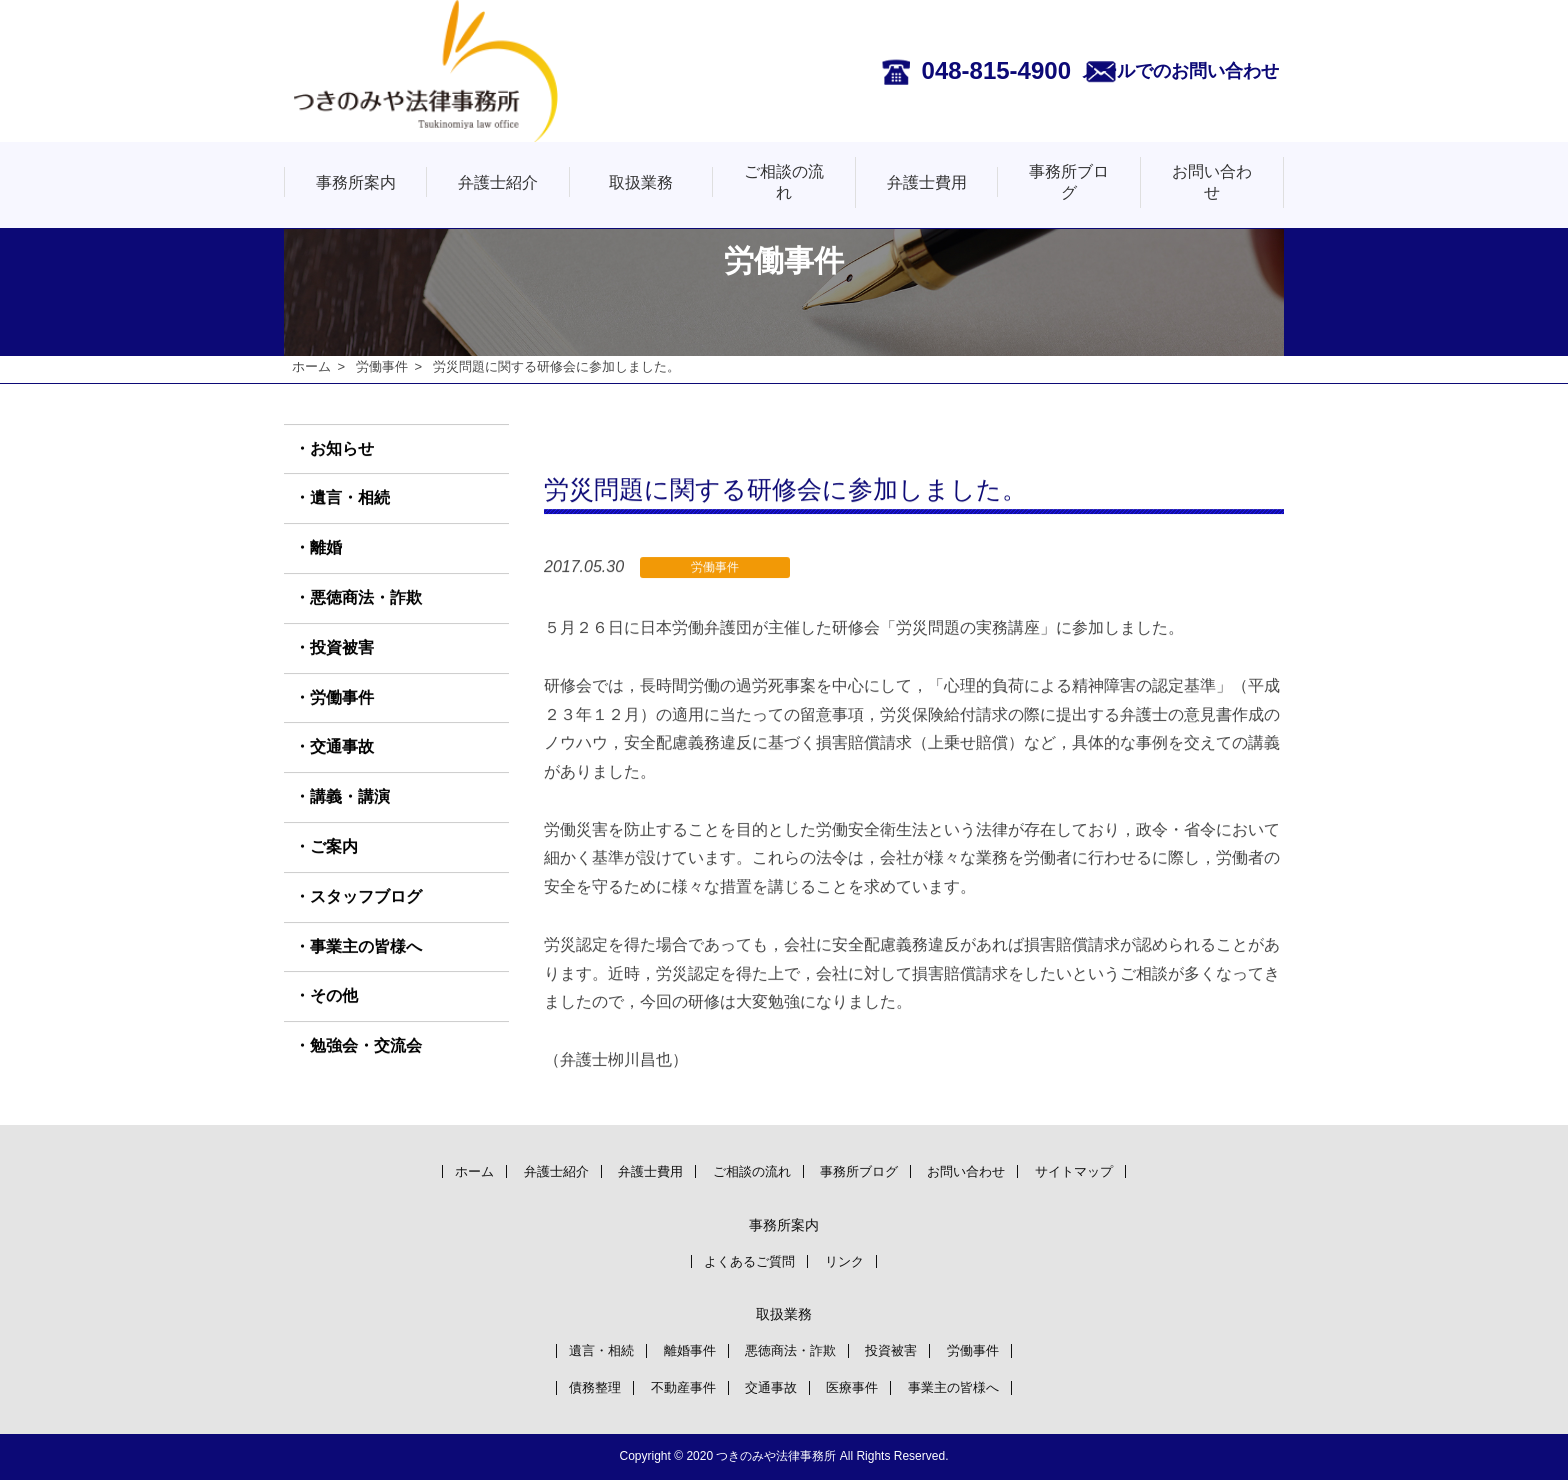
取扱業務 (641, 182)
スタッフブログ (366, 897)
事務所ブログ (1069, 182)
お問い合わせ (1212, 182)
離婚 (326, 548)
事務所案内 (356, 182)
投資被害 (342, 648)
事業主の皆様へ (366, 946)
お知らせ (342, 448)
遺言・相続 (350, 498)
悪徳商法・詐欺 (366, 598)
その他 (334, 996)
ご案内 (334, 847)
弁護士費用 (927, 182)
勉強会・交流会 (366, 1046)
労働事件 (382, 366)
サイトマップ (1105, 1170)
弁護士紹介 (498, 182)
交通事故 (342, 747)
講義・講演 (350, 797)
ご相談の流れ (784, 182)
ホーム (311, 366)
